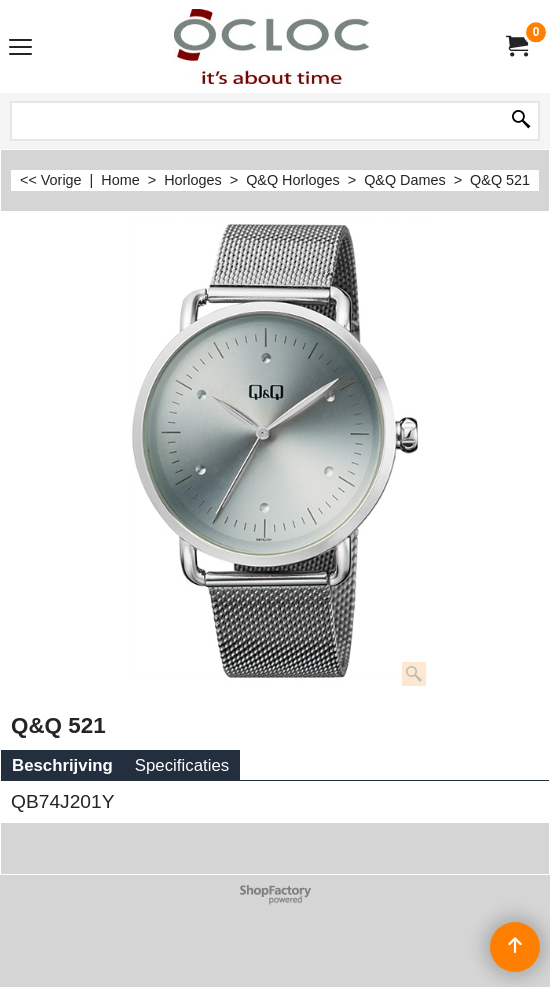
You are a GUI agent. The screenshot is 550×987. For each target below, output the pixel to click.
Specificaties (182, 765)
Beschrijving (62, 765)
